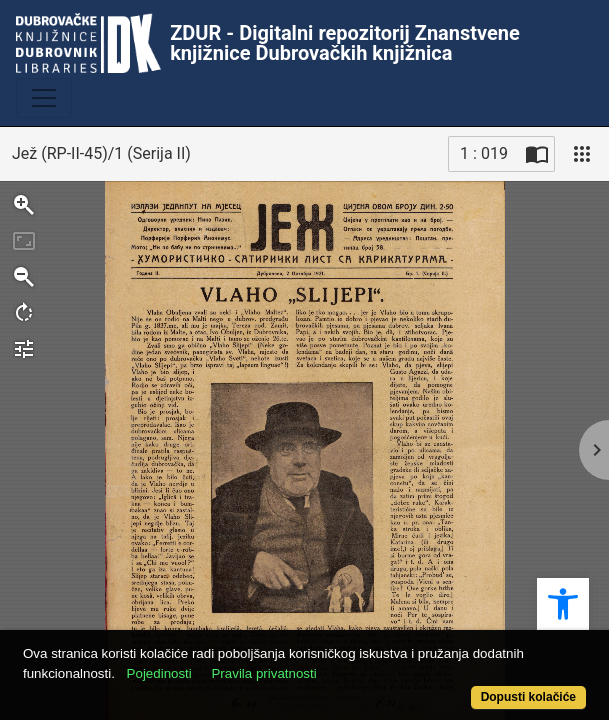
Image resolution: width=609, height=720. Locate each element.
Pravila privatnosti (263, 673)
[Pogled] (582, 154)
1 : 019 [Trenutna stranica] (484, 153)
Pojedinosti (159, 673)
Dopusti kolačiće (528, 697)
